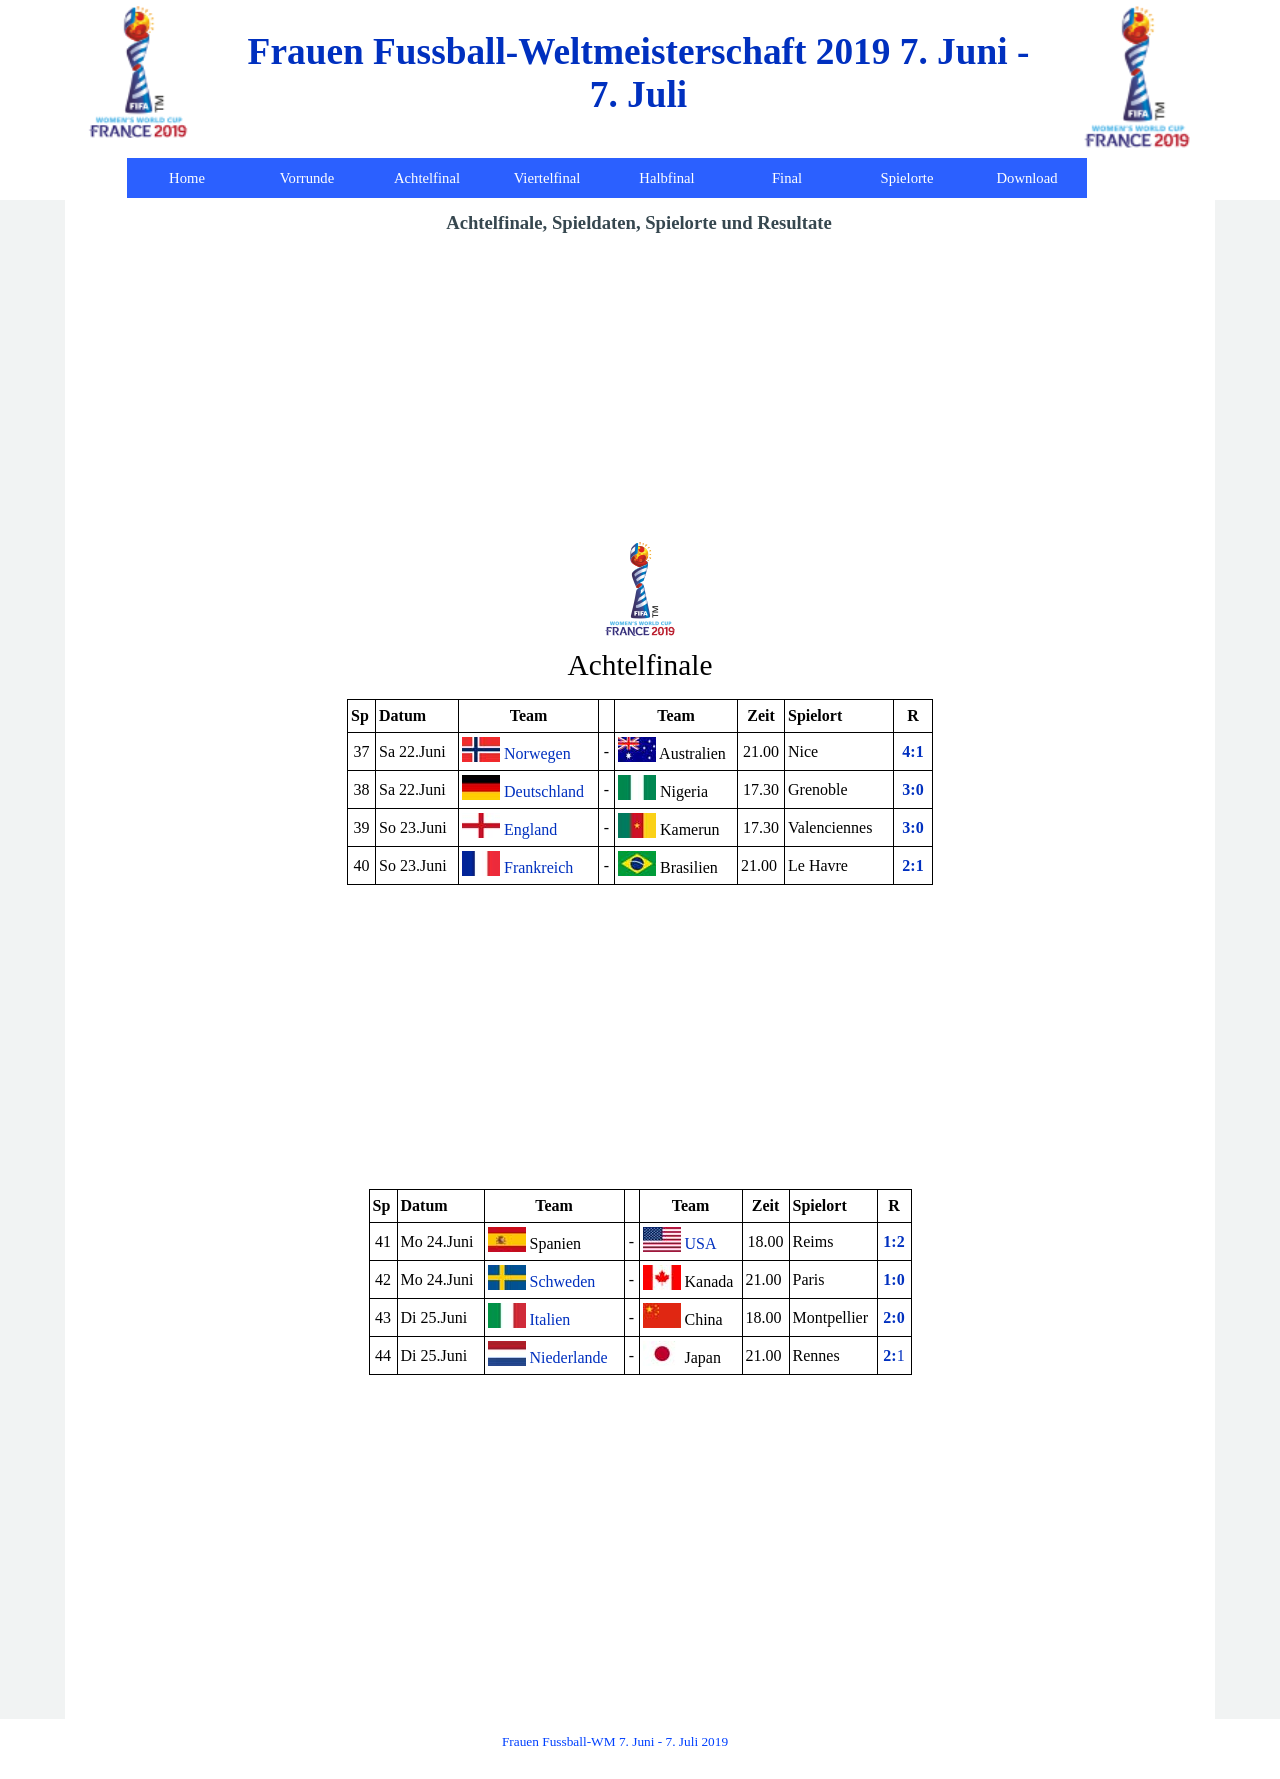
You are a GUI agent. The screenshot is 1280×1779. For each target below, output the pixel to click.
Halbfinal (666, 178)
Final (787, 178)
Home (187, 178)
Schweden (542, 1277)
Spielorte (907, 178)
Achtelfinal (427, 178)
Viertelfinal (547, 178)
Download (1026, 178)
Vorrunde (307, 178)
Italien (529, 1315)
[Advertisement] (640, 387)
